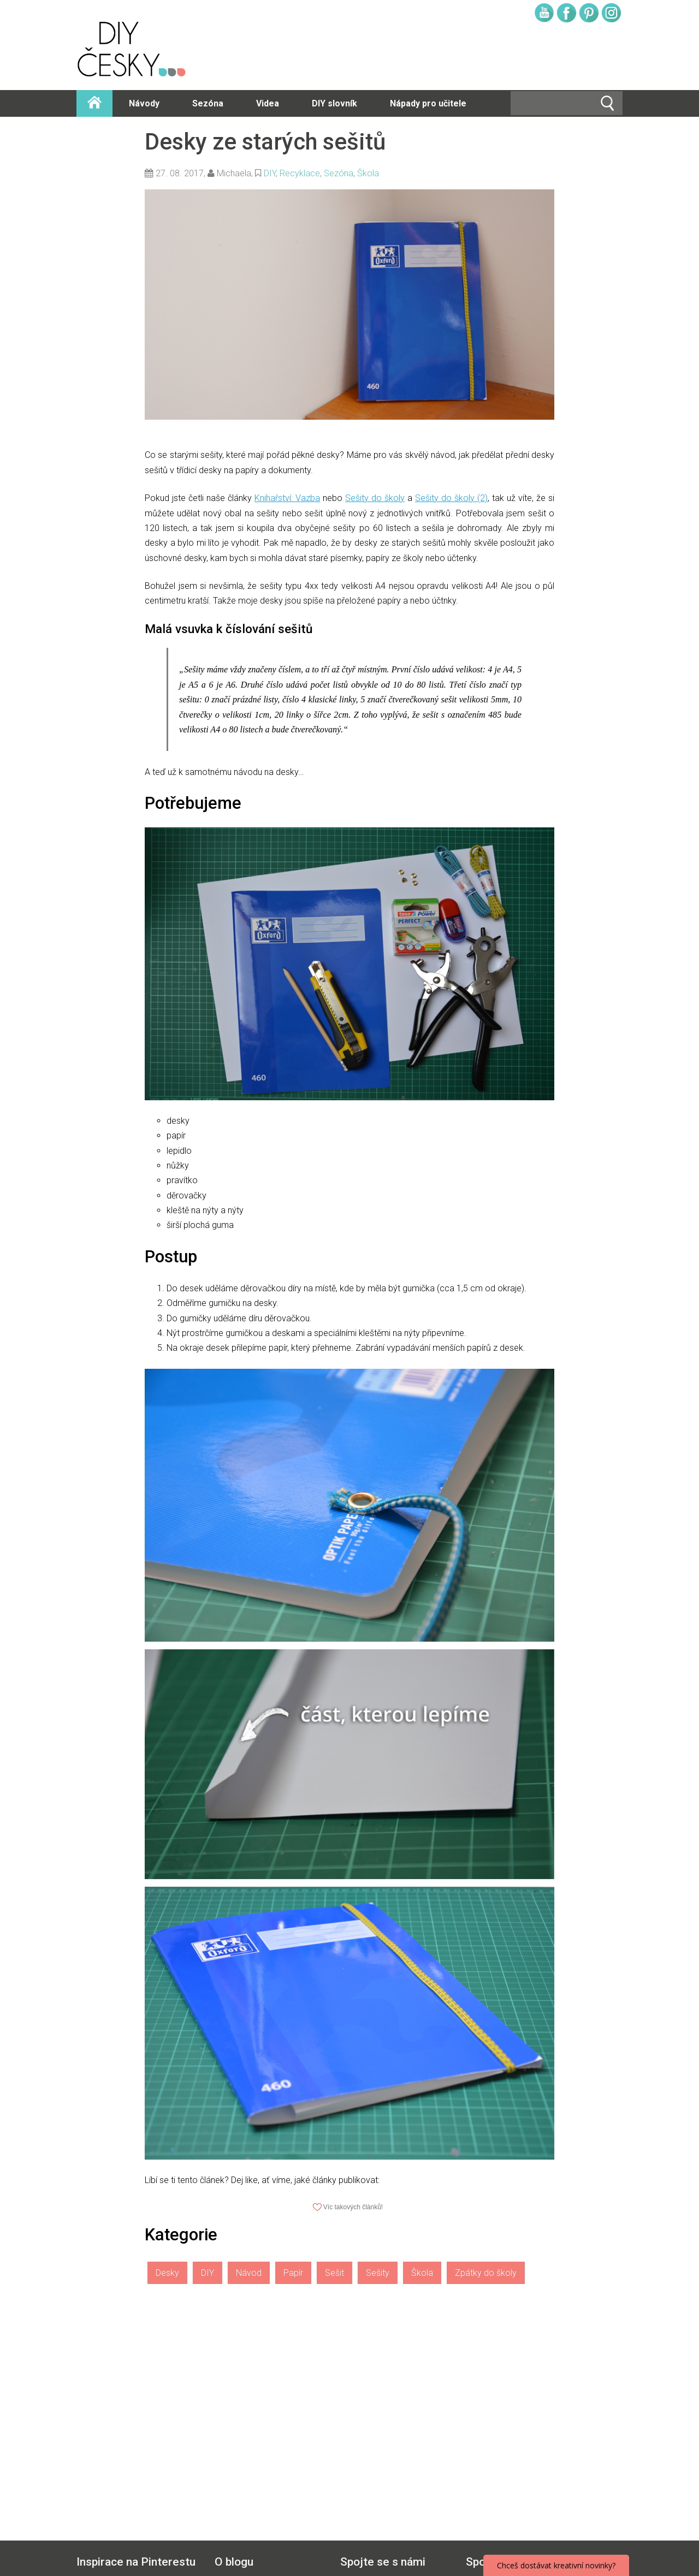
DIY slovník (334, 103)
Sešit (334, 2273)
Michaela (234, 173)
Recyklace (300, 173)
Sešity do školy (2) (451, 498)
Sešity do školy (375, 498)
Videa (267, 103)
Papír (293, 2273)
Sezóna (207, 103)
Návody (144, 103)
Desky (167, 2273)
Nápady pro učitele (428, 103)
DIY (270, 173)
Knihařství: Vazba (287, 498)
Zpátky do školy (486, 2273)
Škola (368, 173)
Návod (249, 2273)
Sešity (377, 2273)
